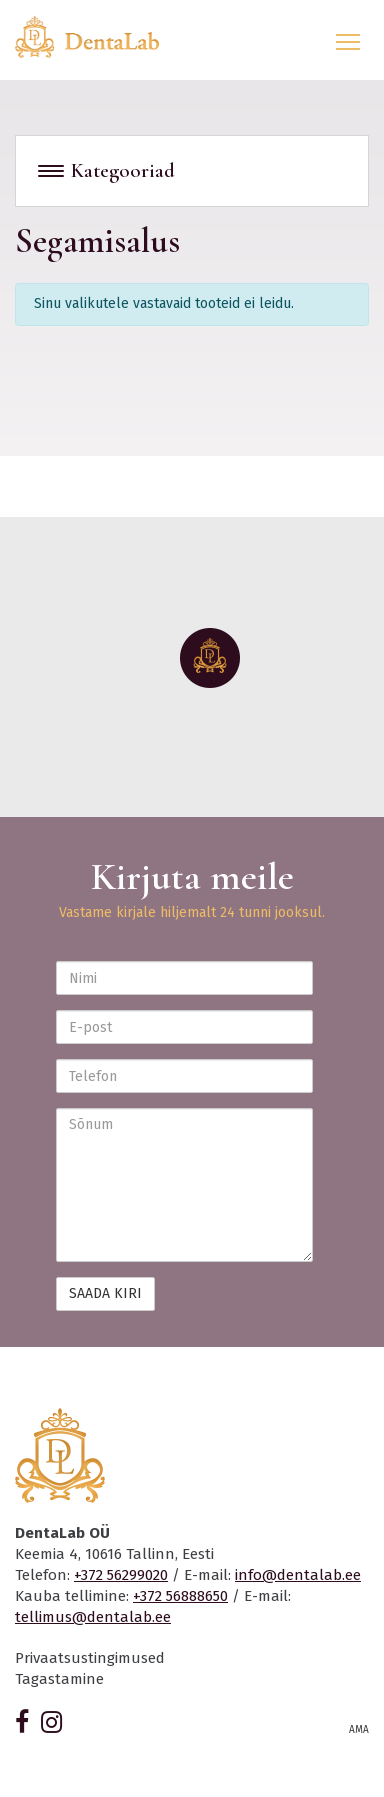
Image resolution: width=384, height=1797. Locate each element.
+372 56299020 (121, 1575)
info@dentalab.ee (298, 1575)
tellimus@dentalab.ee (93, 1617)
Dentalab (99, 37)
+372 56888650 (180, 1596)
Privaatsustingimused (90, 1658)
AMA (359, 1730)
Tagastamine (59, 1679)
